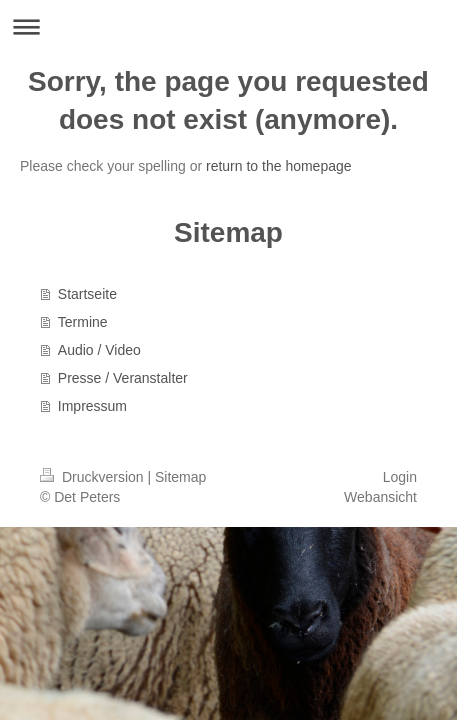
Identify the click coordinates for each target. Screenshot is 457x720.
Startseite (87, 294)
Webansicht (380, 497)
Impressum (92, 406)
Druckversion (93, 477)
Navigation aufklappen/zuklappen (228, 26)
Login (400, 477)
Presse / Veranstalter (123, 378)
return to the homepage (279, 166)
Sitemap (180, 477)
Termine (83, 322)
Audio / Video (99, 350)
